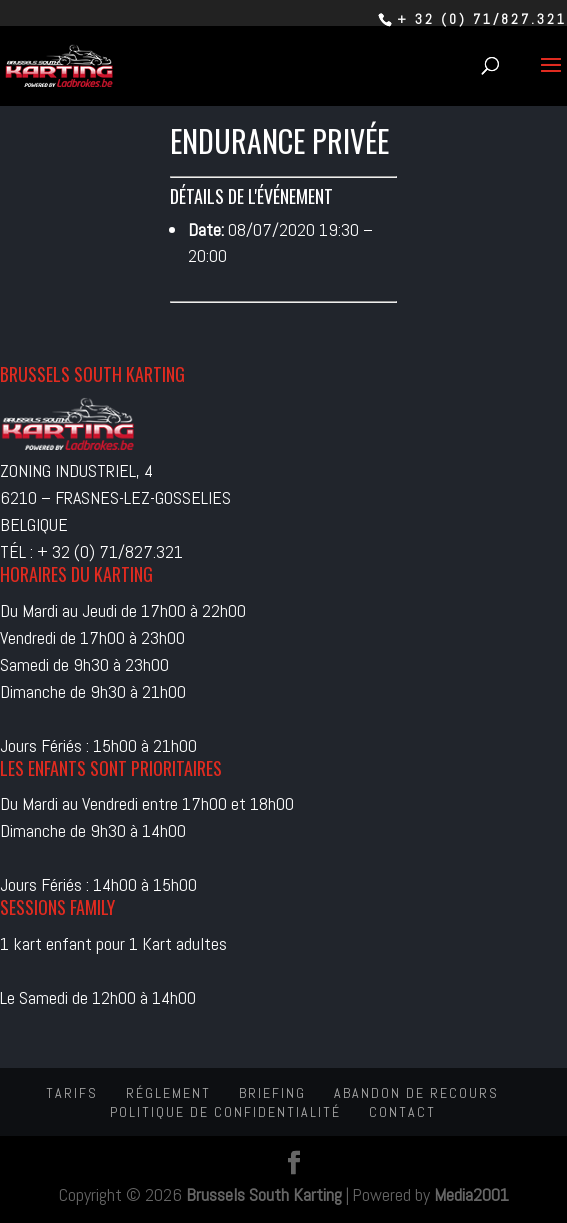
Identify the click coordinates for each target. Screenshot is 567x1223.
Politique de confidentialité (225, 1112)
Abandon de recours (416, 1093)
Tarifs (72, 1093)
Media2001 (471, 1194)
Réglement (168, 1093)
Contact (402, 1112)
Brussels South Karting (264, 1194)
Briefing (272, 1093)
